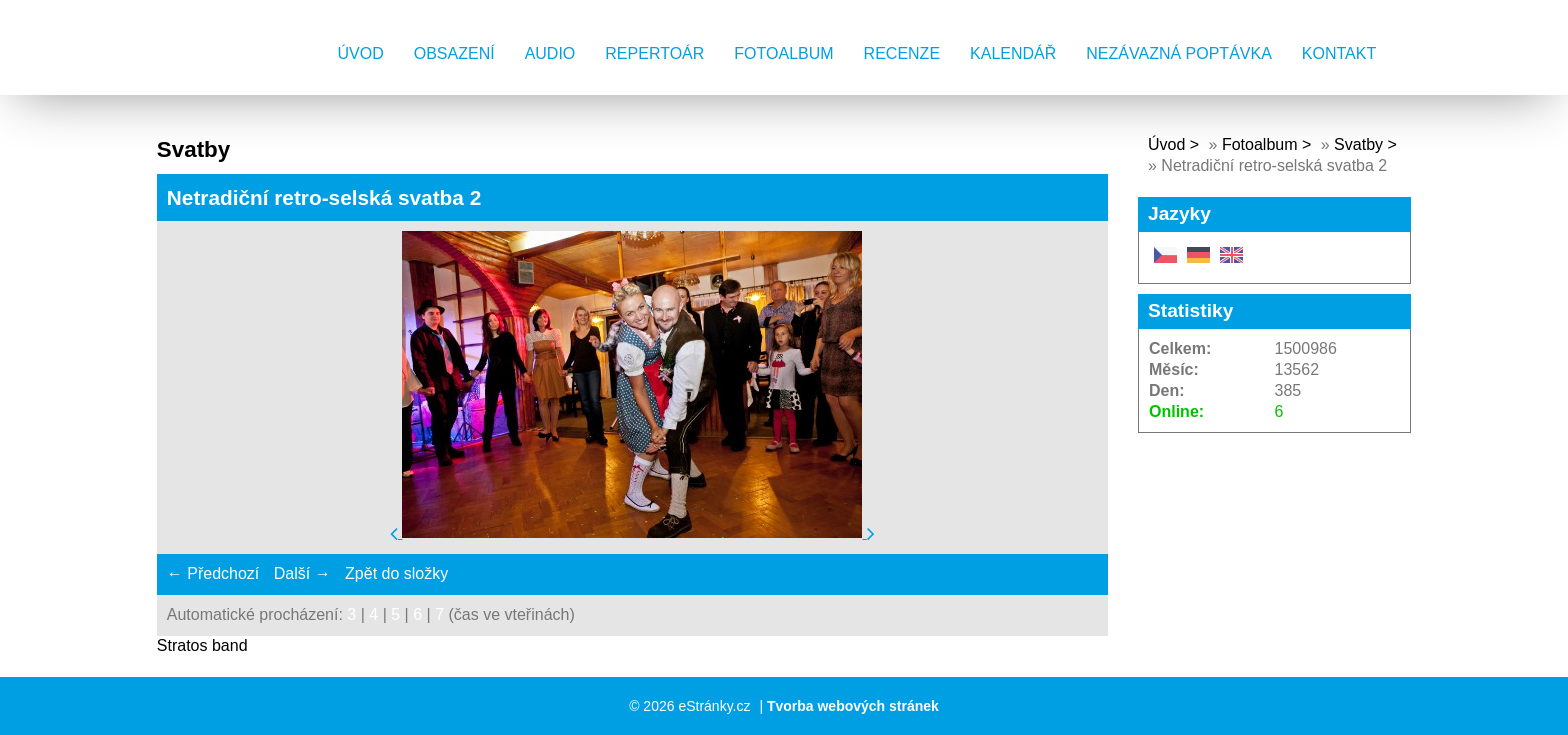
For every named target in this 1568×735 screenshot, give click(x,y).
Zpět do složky (396, 573)
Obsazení (454, 53)
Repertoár (654, 53)
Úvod (361, 53)
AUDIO (550, 53)
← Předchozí (213, 573)
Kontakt (1339, 53)
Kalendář (1013, 53)
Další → (302, 573)
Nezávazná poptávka (1179, 53)
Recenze (902, 53)
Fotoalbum (783, 53)
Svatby (1358, 144)
